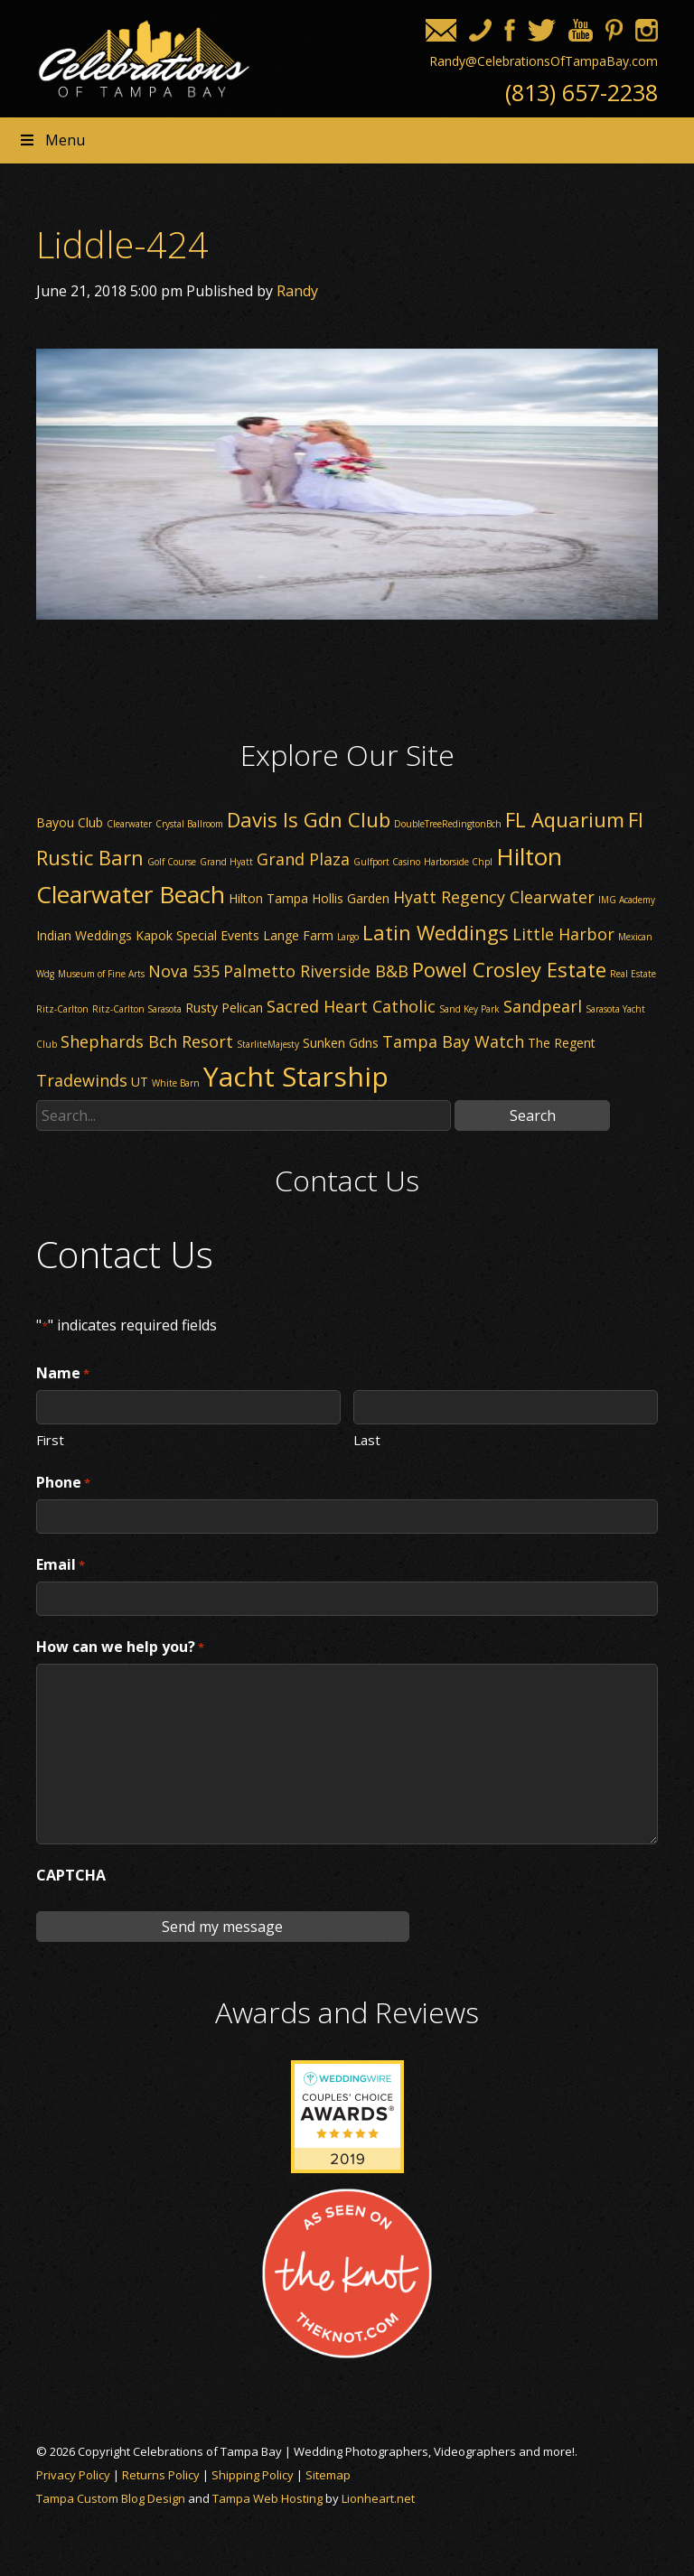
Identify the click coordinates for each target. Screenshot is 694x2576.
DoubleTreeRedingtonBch (448, 823)
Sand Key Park (469, 1009)
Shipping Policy (252, 2475)
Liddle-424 (122, 244)
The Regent (562, 1042)
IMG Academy (626, 899)
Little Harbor (563, 934)
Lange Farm (298, 935)
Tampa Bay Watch (453, 1041)
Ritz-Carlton (62, 1009)
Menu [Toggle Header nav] (51, 140)
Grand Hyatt (226, 861)
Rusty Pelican (224, 1007)
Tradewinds (81, 1080)
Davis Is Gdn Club (308, 819)
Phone (63, 1483)
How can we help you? (120, 1647)
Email (60, 1565)
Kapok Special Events (197, 935)
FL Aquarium (564, 819)
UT (139, 1081)
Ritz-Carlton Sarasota (137, 1009)
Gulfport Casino (386, 861)
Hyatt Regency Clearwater (494, 897)
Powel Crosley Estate (509, 969)
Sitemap (328, 2475)
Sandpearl (542, 1006)
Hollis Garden (350, 898)
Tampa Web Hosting (267, 2498)
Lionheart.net (378, 2498)
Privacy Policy (73, 2475)
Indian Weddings (84, 935)
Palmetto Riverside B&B (315, 971)
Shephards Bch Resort (147, 1041)
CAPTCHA (71, 1875)
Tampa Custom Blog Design (110, 2498)
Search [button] (533, 1115)
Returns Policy (161, 2475)
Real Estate (633, 973)
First (50, 1439)
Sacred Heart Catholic (351, 1006)
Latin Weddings (435, 932)
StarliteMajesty (268, 1044)
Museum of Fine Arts (101, 973)
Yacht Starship (296, 1076)
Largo (348, 936)
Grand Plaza (303, 859)
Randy (297, 291)
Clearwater (129, 823)
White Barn (176, 1083)
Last (366, 1439)
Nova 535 (184, 971)
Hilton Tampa (268, 898)
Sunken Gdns (341, 1042)
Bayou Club (69, 822)
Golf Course (171, 861)
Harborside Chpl (458, 861)
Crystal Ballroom (189, 823)
